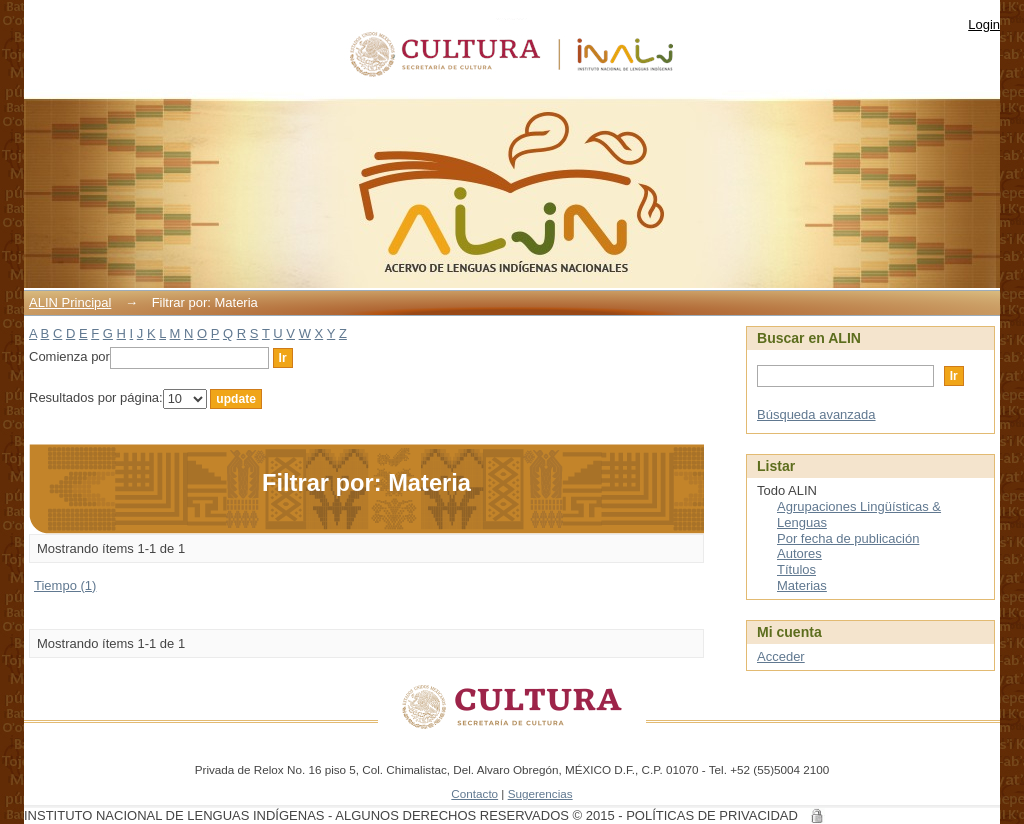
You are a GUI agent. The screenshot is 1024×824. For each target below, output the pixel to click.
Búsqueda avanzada (816, 414)
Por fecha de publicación (848, 538)
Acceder (781, 656)
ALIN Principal (70, 302)
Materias (802, 585)
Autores (799, 553)
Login (984, 24)
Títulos (796, 569)
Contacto (474, 793)
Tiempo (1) (65, 585)
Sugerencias (540, 793)
